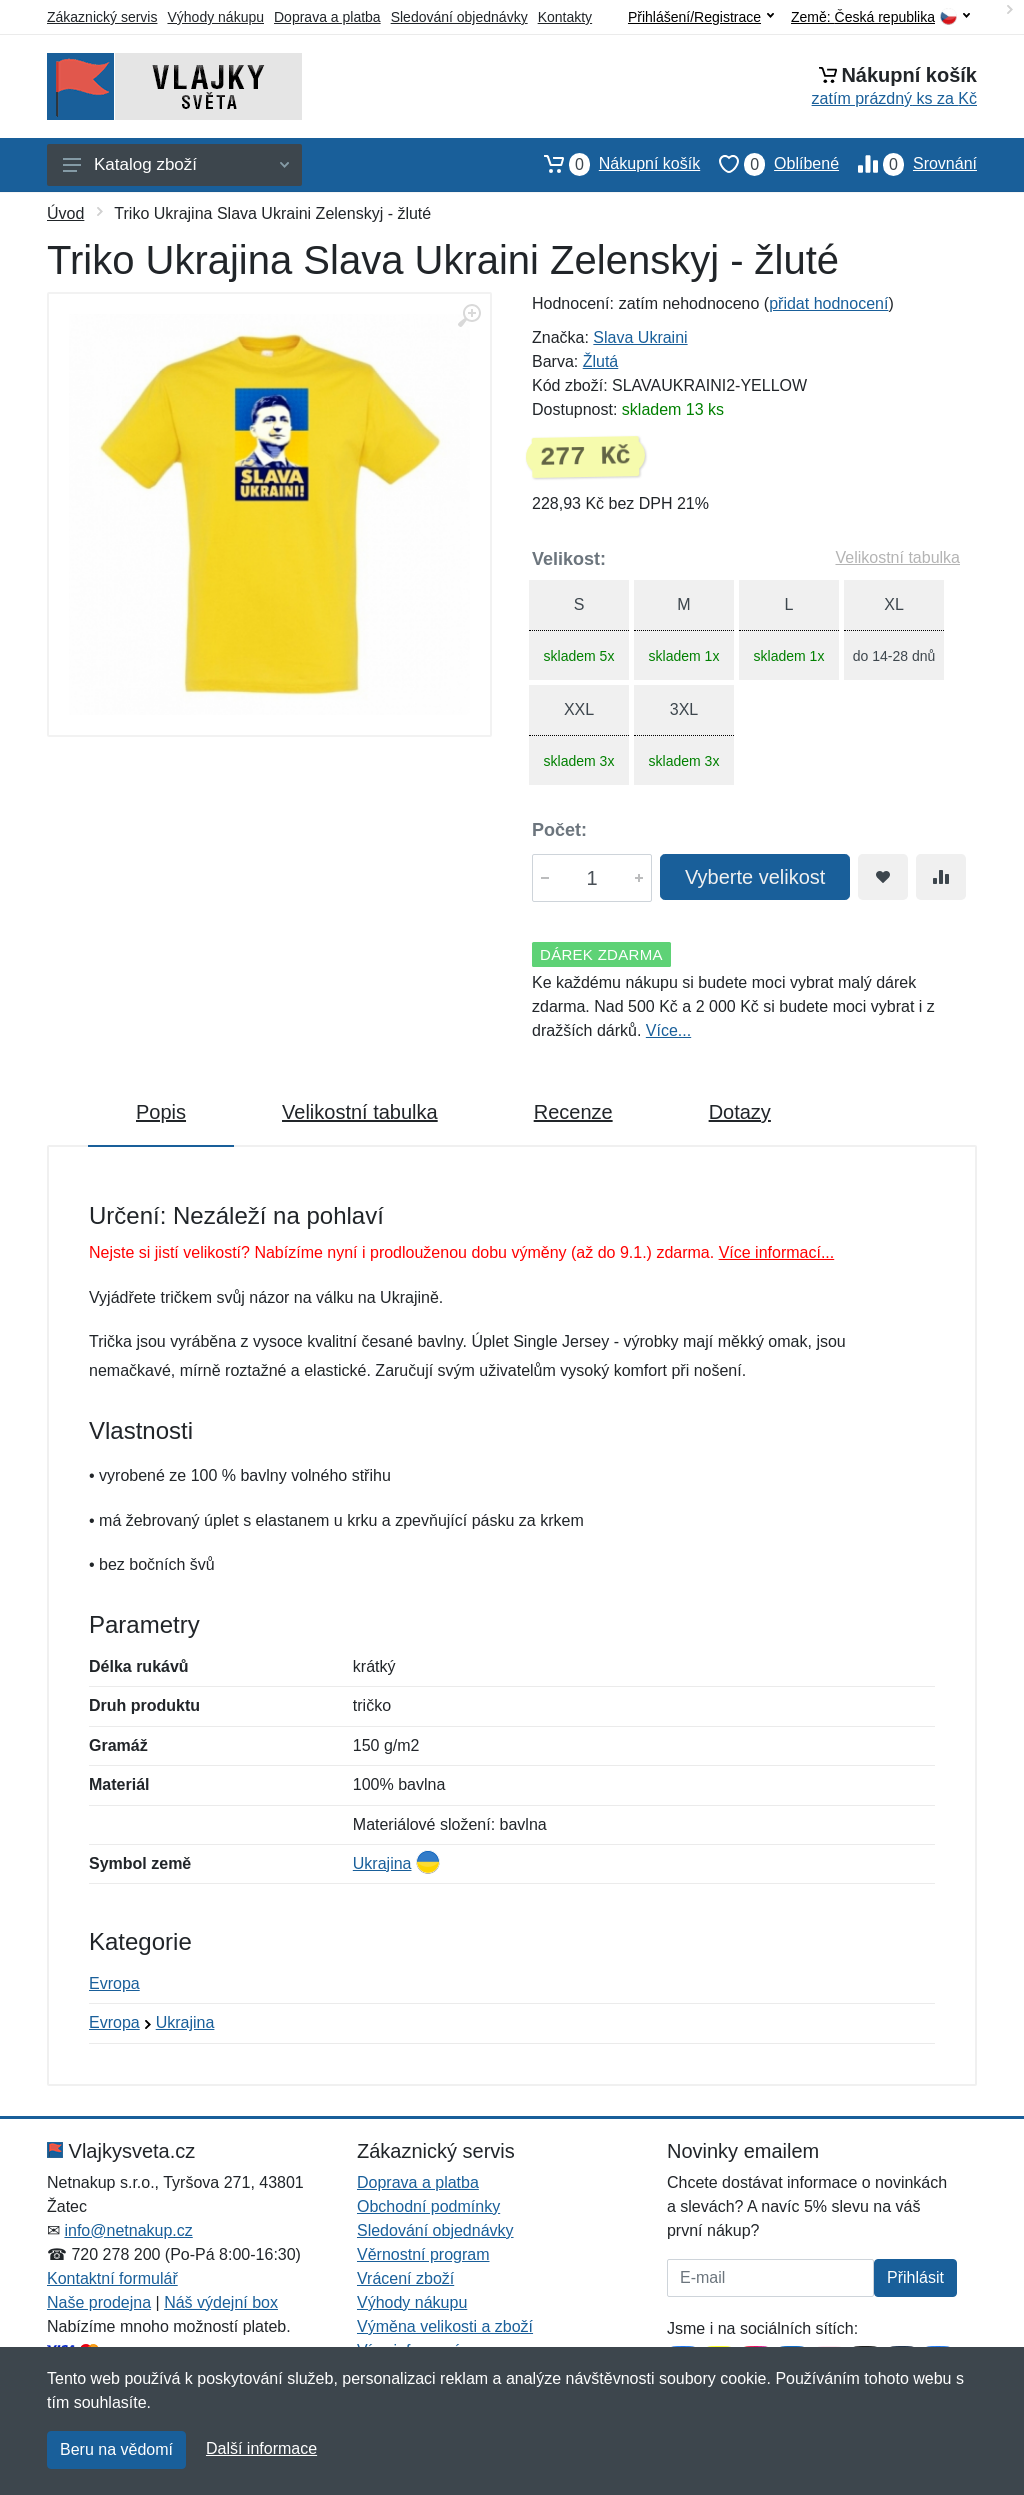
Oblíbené (769, 164)
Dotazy (740, 1112)
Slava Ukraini (640, 337)
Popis (161, 1112)
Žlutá (601, 361)
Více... (668, 1030)
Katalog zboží (176, 164)
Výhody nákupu (215, 17)
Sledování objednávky (459, 17)
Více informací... (777, 1252)
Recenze (573, 1112)
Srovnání (908, 164)
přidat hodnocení (828, 303)
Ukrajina (382, 1863)
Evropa (114, 1983)
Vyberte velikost (755, 877)
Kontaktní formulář (112, 2278)
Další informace (261, 2448)
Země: (880, 17)
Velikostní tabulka (897, 557)
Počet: (559, 830)
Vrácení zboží (405, 2278)
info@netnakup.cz (128, 2230)
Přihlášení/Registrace (701, 17)
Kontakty (565, 17)
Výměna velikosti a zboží (445, 2326)
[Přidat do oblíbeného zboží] (883, 877)
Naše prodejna (99, 2302)
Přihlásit (915, 2277)
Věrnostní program (423, 2254)
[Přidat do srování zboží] (941, 877)
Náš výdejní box (221, 2302)
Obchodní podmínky (428, 2206)
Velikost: (569, 559)
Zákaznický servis (102, 17)
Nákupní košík (612, 164)
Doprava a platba (327, 17)
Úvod (65, 213)
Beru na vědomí (116, 2449)
